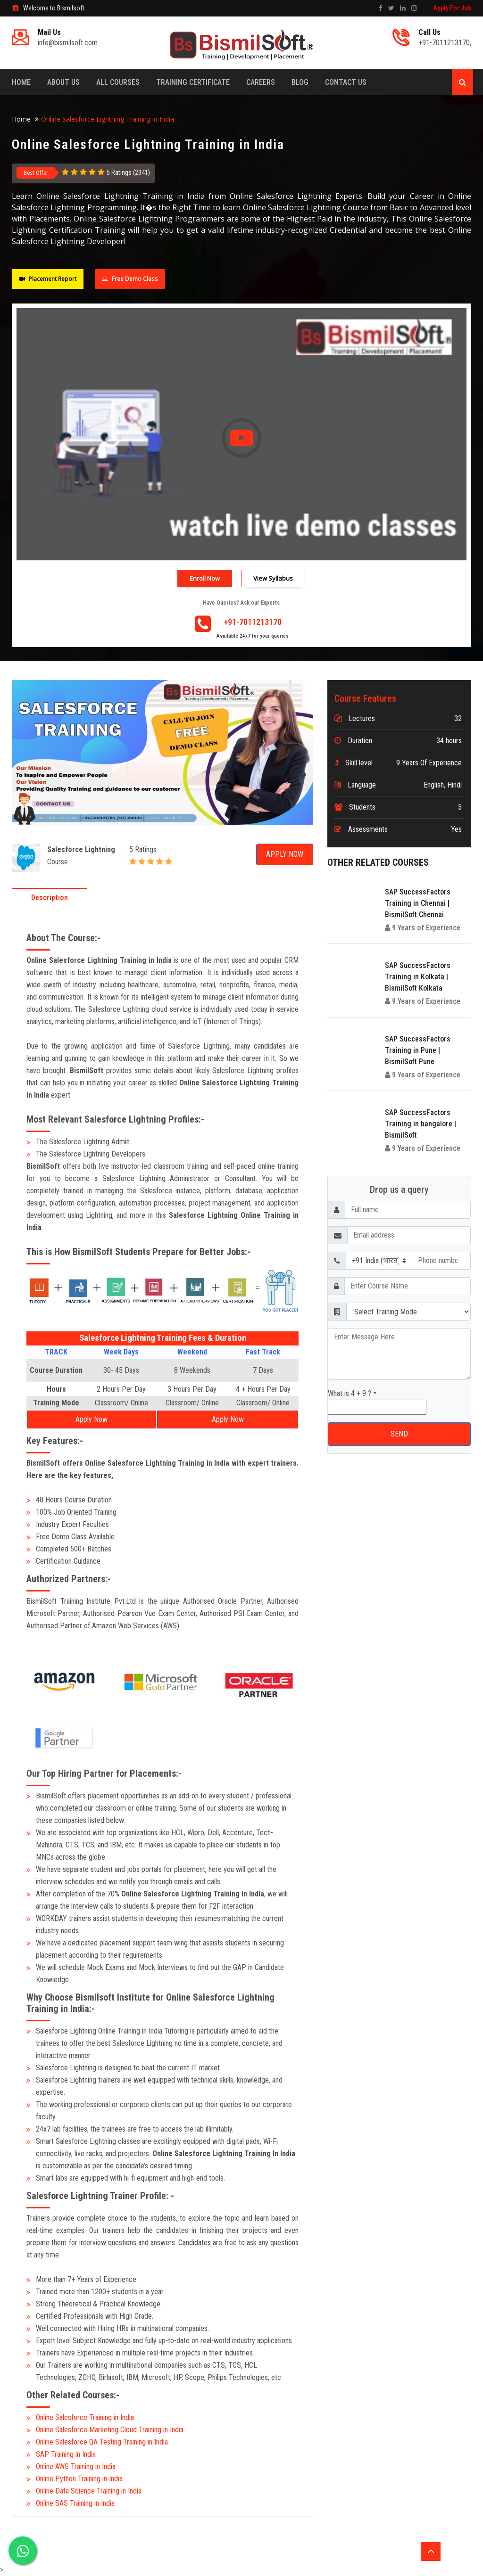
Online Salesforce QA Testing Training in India (102, 2441)
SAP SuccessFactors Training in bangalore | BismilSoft (420, 1124)
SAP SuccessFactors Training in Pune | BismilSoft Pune (417, 1050)
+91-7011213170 (444, 42)
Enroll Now (205, 578)
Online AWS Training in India (76, 2466)
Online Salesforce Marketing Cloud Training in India (109, 2429)
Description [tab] (49, 897)
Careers (260, 82)
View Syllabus (273, 578)
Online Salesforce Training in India (85, 2417)
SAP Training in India (66, 2454)
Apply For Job (452, 8)
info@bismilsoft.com (68, 42)
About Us (63, 82)
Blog (299, 82)
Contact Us (345, 82)
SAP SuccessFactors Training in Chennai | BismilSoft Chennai (417, 903)
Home (21, 82)
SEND (399, 1433)
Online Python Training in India (79, 2478)
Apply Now (284, 854)
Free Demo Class (129, 279)
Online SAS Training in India (75, 2503)
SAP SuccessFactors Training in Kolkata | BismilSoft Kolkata (417, 977)
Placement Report (47, 279)
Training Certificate (193, 82)
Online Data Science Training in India (89, 2490)
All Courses (118, 82)
